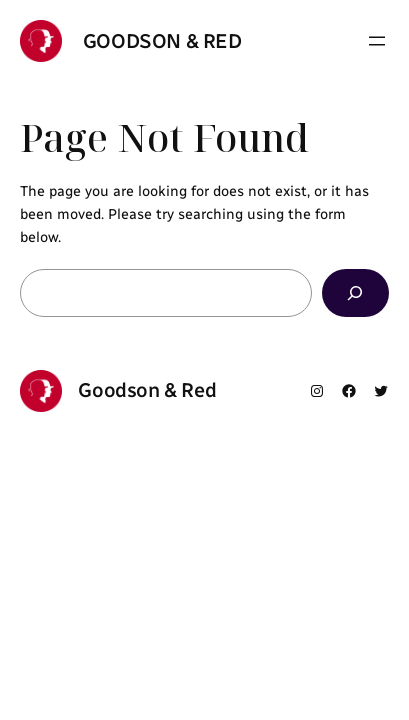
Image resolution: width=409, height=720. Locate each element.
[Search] (355, 292)
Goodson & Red (162, 41)
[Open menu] (377, 41)
